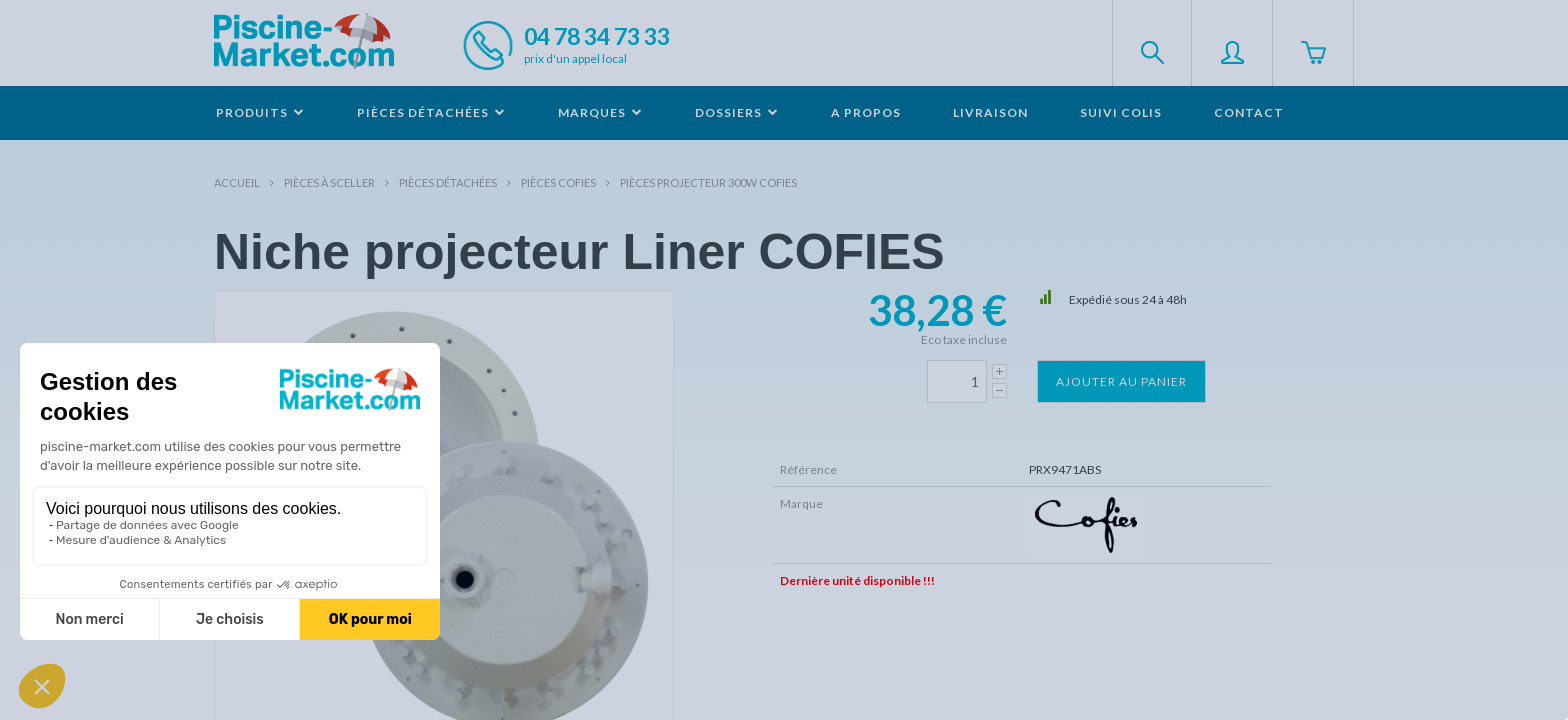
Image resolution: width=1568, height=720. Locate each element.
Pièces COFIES (558, 182)
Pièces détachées (448, 182)
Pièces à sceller (329, 182)
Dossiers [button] (737, 112)
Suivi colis (1121, 112)
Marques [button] (600, 112)
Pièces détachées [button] (431, 112)
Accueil (237, 182)
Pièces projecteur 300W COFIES (708, 182)
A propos (866, 112)
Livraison (990, 112)
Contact (1249, 112)
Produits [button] (260, 112)
